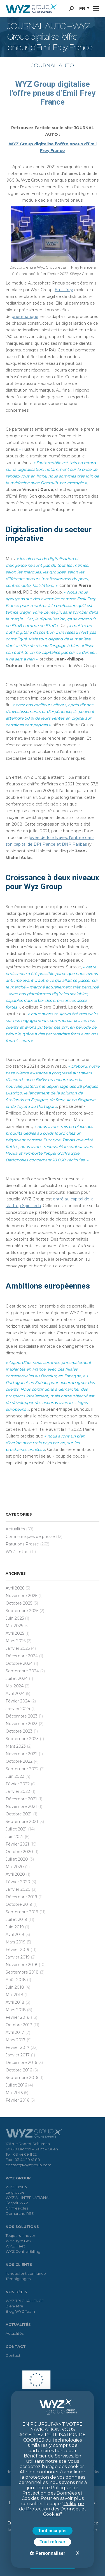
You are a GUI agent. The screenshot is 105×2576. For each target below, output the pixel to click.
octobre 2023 (19, 1731)
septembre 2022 (22, 1768)
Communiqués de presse (30, 1536)
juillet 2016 (16, 2085)
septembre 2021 (22, 1821)
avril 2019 (15, 1934)
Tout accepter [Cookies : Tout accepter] (52, 2530)
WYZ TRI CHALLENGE (25, 2300)
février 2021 (17, 1844)
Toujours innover (20, 2235)
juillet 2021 (16, 1829)
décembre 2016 (21, 2062)
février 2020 (18, 1881)
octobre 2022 (19, 1761)
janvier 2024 (18, 1708)
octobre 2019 (19, 1904)
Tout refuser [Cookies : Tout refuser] (52, 2541)
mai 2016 (14, 2092)
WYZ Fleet (15, 2246)
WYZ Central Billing (23, 2251)
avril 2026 (15, 1588)
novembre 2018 (22, 1964)
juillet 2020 (17, 1859)
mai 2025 (14, 1625)
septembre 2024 (22, 1670)
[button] (84, 8)
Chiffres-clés (17, 2208)
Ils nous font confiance (26, 2273)
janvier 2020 (18, 1889)
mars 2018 (16, 2009)
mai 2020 (15, 1866)
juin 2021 (15, 1836)
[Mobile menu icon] (95, 8)
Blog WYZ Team (20, 2311)
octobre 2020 (19, 1851)
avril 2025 (15, 1633)
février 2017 (17, 2047)
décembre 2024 (22, 1655)
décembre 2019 (21, 1896)
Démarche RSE (20, 2213)
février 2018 (18, 2017)
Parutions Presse (22, 1544)
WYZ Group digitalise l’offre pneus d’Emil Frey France (52, 93)
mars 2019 (15, 1942)
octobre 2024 (19, 1663)
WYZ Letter (17, 1551)
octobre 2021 (19, 1814)
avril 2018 (15, 2002)
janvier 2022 (18, 1791)
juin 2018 (15, 1987)
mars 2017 (15, 2039)
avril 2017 (15, 2032)
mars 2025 (15, 1640)
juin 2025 (15, 1618)
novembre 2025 (21, 1595)
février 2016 (17, 2100)
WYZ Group (16, 2187)
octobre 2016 (19, 2070)
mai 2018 (14, 1994)
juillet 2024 (17, 1678)
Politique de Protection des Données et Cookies (52, 2509)
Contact (13, 2355)
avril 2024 (15, 1693)
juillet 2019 (16, 1919)
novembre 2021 (21, 1806)
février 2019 (17, 1949)
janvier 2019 (18, 1957)
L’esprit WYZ (17, 2203)
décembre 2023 (22, 1716)
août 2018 (16, 1979)
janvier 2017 (18, 2055)
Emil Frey (64, 289)
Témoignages (18, 2278)
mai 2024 (15, 1686)
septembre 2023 (22, 1738)
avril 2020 (15, 1874)
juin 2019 (15, 1926)
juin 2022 (15, 1776)
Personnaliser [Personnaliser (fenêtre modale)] (49, 2553)
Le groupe (15, 2192)
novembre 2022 (22, 1753)
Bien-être (14, 2306)
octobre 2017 (19, 2024)
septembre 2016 (22, 2077)
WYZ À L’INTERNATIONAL (28, 2197)
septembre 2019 (22, 1911)
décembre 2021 (21, 1798)
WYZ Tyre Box (18, 2241)
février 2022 (18, 1783)
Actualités (15, 1528)
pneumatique (25, 316)
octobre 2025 (19, 1603)
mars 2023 (16, 1746)
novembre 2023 (22, 1723)
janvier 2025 (18, 1648)
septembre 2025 (22, 1610)
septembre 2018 (22, 1972)
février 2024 (18, 1701)
